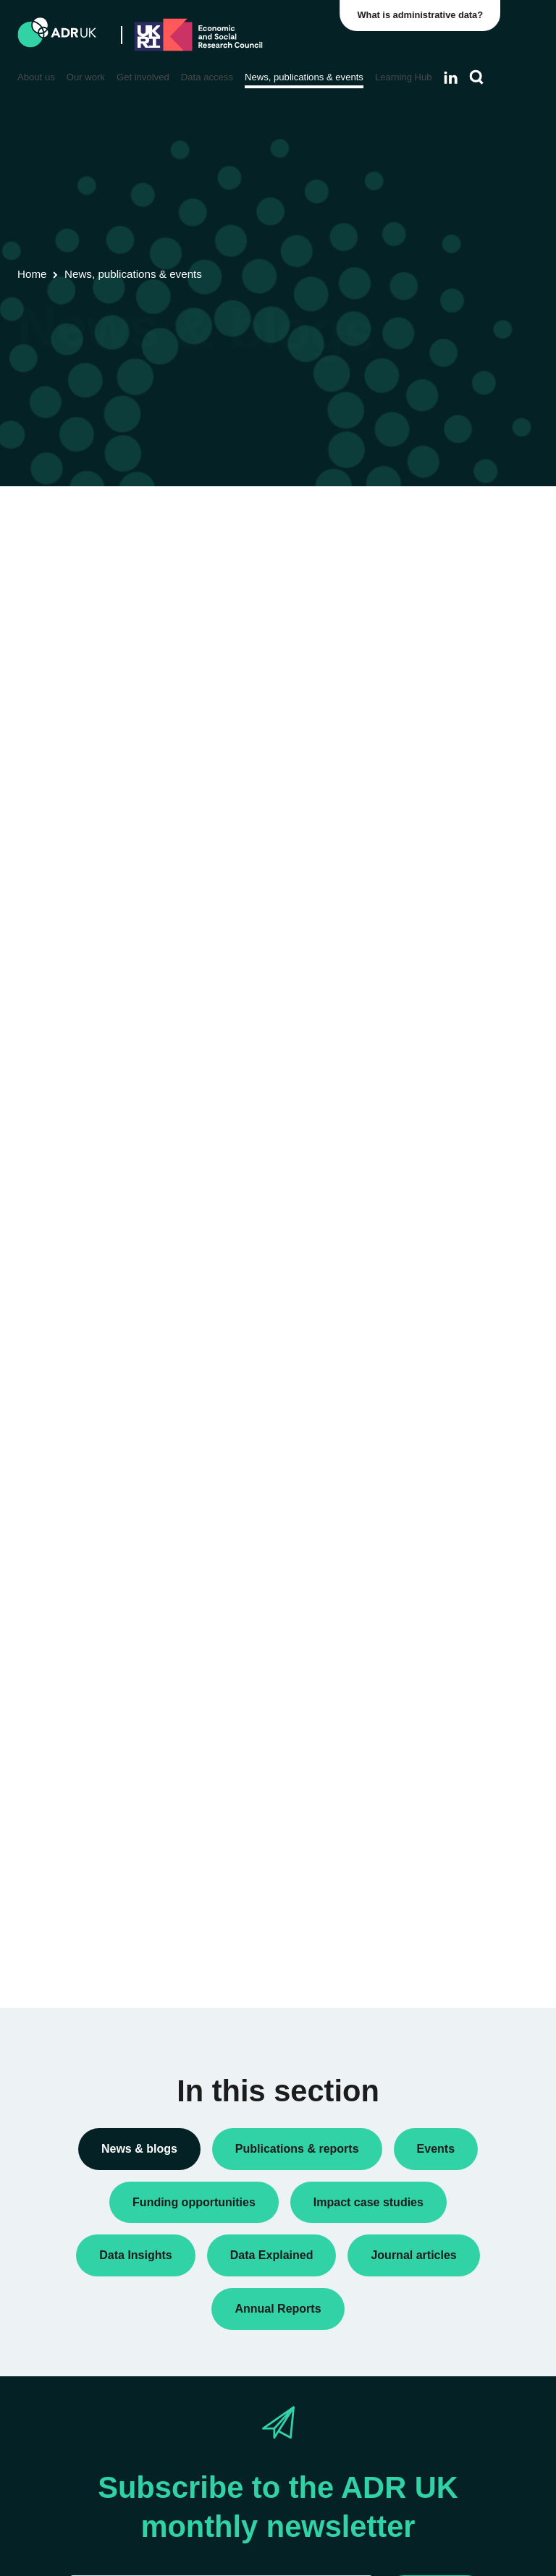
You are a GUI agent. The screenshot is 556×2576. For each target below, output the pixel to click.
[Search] (476, 77)
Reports (429, 912)
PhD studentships (451, 825)
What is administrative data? (423, 14)
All (417, 544)
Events (426, 762)
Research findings (452, 935)
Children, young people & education (447, 1509)
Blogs (424, 630)
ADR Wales (437, 1233)
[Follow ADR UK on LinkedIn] (451, 77)
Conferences (440, 653)
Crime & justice (445, 1587)
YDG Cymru (438, 1296)
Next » (345, 572)
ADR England (442, 1171)
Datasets (431, 739)
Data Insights (441, 676)
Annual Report (443, 607)
